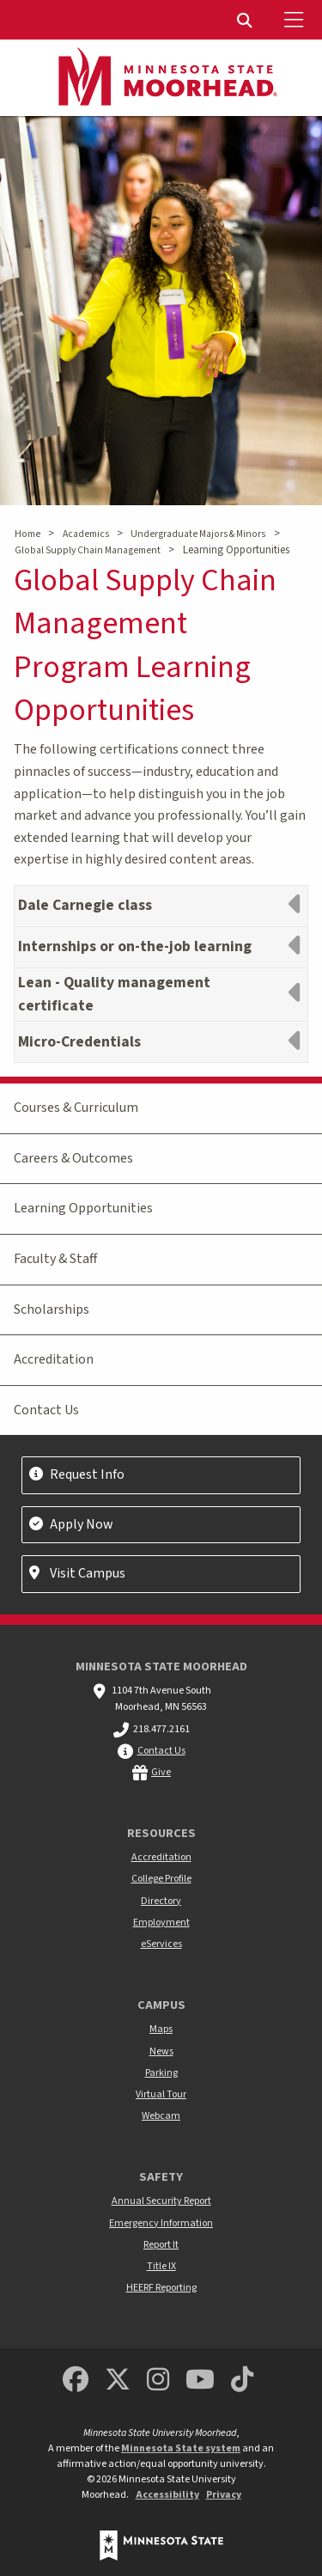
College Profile (161, 1878)
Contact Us (46, 1410)
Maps (161, 2029)
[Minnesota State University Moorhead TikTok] (242, 2380)
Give (161, 1772)
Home (27, 534)
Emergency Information (161, 2223)
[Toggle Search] (246, 20)
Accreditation (54, 1359)
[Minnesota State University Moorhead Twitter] (117, 2380)
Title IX (161, 2266)
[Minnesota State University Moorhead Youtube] (200, 2380)
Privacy (223, 2494)
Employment (161, 1922)
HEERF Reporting (161, 2287)
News (161, 2051)
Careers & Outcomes (73, 1158)
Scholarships (51, 1309)
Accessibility (167, 2494)
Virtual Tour (161, 2094)
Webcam (161, 2116)
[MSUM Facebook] (75, 2380)
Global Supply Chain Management (88, 550)
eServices (161, 1944)
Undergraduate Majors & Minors (198, 534)
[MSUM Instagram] (158, 2380)
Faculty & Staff (55, 1258)
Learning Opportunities (83, 1208)
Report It (161, 2244)
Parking (161, 2073)
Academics (86, 534)
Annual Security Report (161, 2201)
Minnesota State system (180, 2448)
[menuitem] (246, 20)
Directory (161, 1901)
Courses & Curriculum (76, 1107)
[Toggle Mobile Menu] (296, 20)
